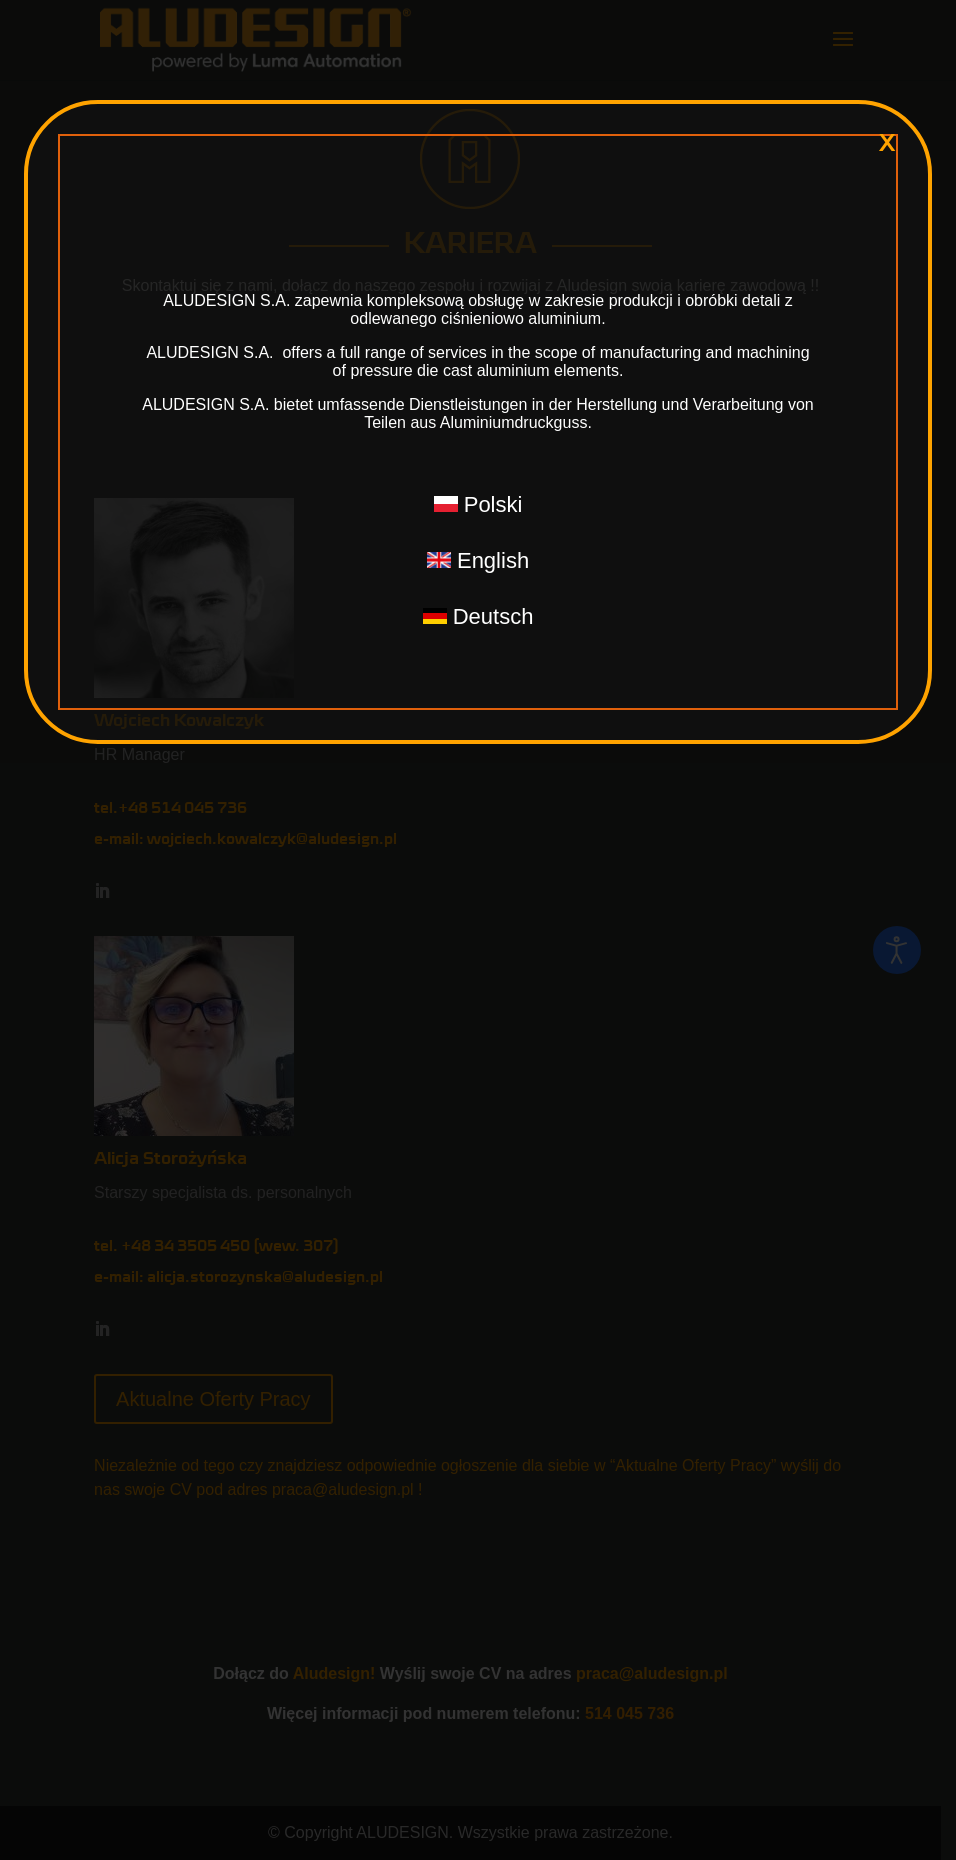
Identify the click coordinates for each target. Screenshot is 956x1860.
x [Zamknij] (887, 143)
